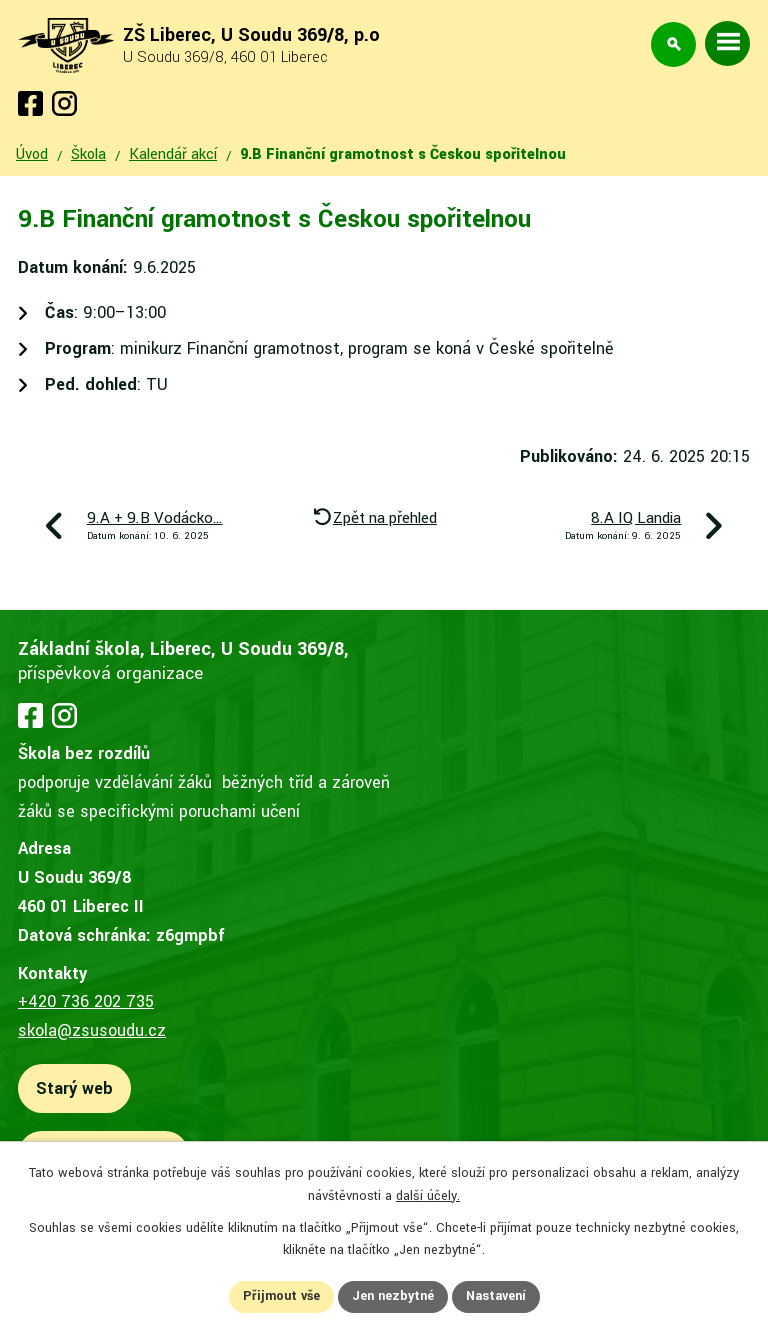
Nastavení (496, 1296)
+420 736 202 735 (86, 1001)
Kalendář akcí (173, 154)
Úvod (32, 154)
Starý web (74, 1088)
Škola (88, 154)
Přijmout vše (281, 1296)
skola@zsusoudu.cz (92, 1030)
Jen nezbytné (393, 1296)
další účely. (428, 1196)
